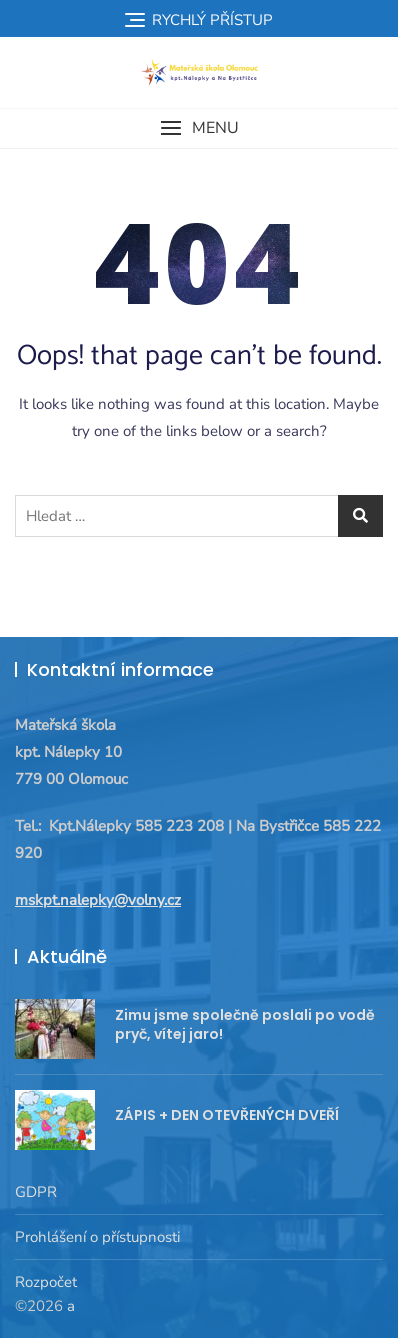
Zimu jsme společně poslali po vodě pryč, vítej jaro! (245, 1025)
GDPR (36, 1192)
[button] (199, 128)
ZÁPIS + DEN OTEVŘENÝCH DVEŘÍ (227, 1115)
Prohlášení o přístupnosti (97, 1237)
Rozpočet (46, 1282)
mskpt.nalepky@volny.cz (98, 900)
